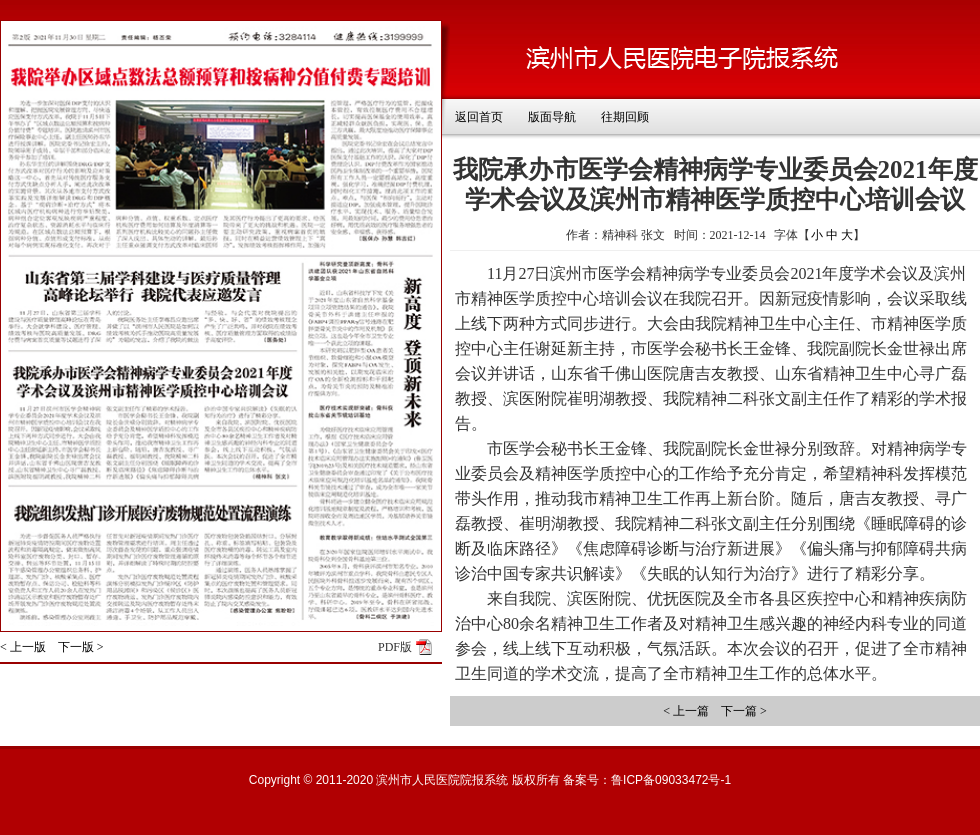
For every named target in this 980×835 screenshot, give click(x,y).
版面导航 (552, 117)
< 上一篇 (686, 711)
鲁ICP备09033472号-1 (671, 780)
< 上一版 (23, 647)
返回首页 (479, 117)
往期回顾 (625, 117)
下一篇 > (744, 711)
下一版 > (81, 647)
